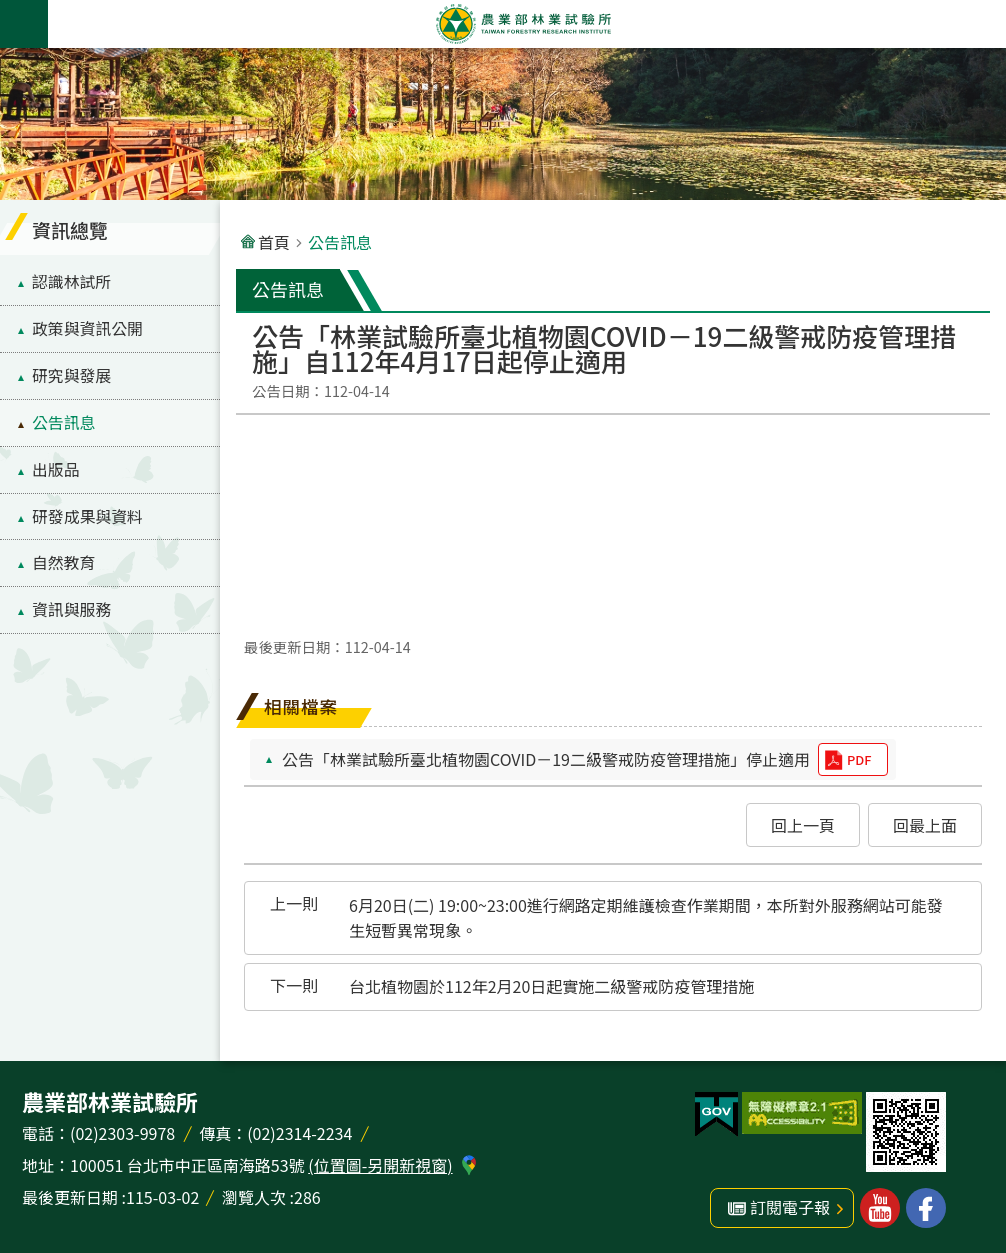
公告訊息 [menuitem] (63, 422)
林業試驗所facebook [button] (926, 1208)
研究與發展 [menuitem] (71, 375)
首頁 (274, 242)
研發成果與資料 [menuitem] (87, 516)
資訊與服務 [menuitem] (71, 609)
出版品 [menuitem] (56, 469)
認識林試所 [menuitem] (71, 281)
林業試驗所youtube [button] (880, 1208)
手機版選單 (24, 24)
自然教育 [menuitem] (63, 562)
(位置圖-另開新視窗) (380, 1165)
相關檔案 (301, 706)
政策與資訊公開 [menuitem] (87, 328)
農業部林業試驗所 (523, 24)
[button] (803, 825)
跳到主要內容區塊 (10, 10)
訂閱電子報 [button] (790, 1207)
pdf (859, 759)
